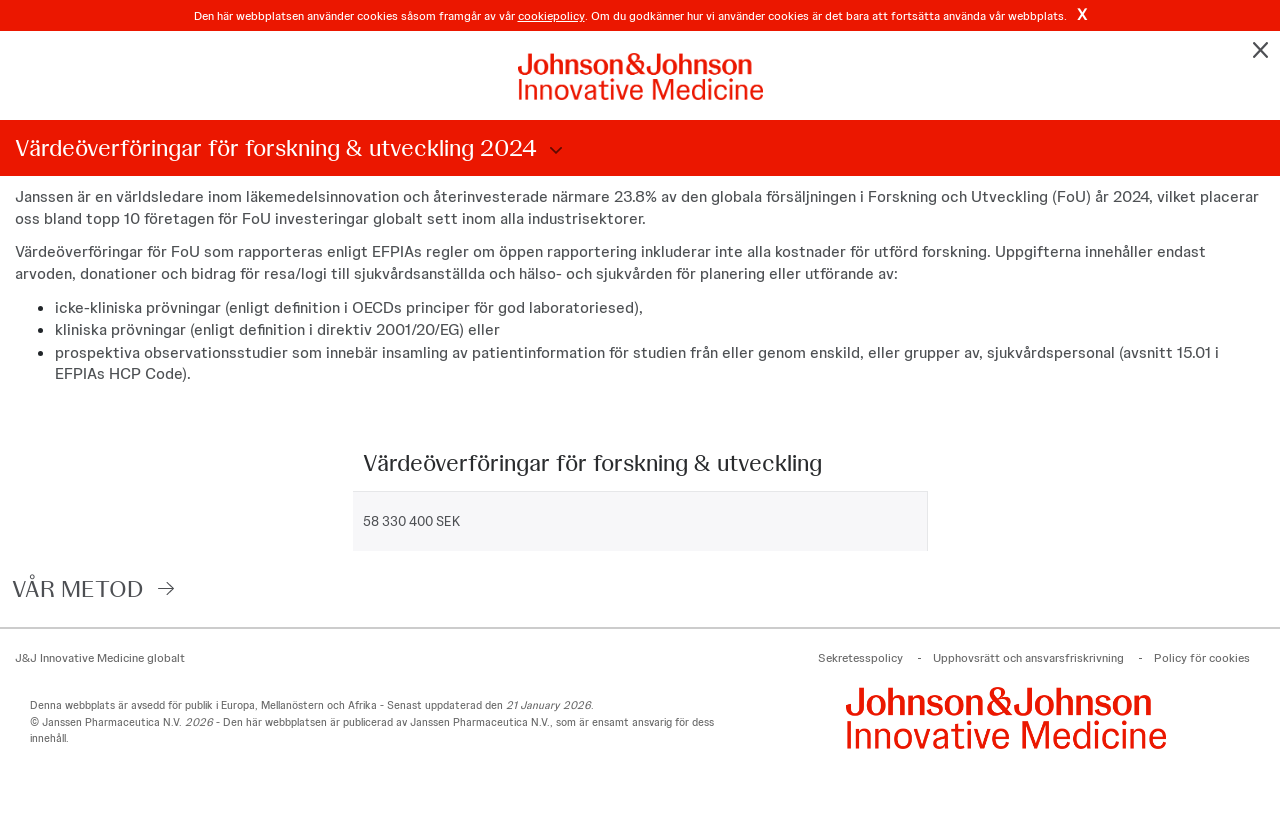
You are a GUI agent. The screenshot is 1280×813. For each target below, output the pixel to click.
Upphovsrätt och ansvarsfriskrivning (1028, 658)
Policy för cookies (1202, 658)
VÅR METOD (78, 588)
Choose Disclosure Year (553, 151)
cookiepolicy (551, 16)
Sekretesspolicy (860, 658)
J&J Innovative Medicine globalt (100, 658)
